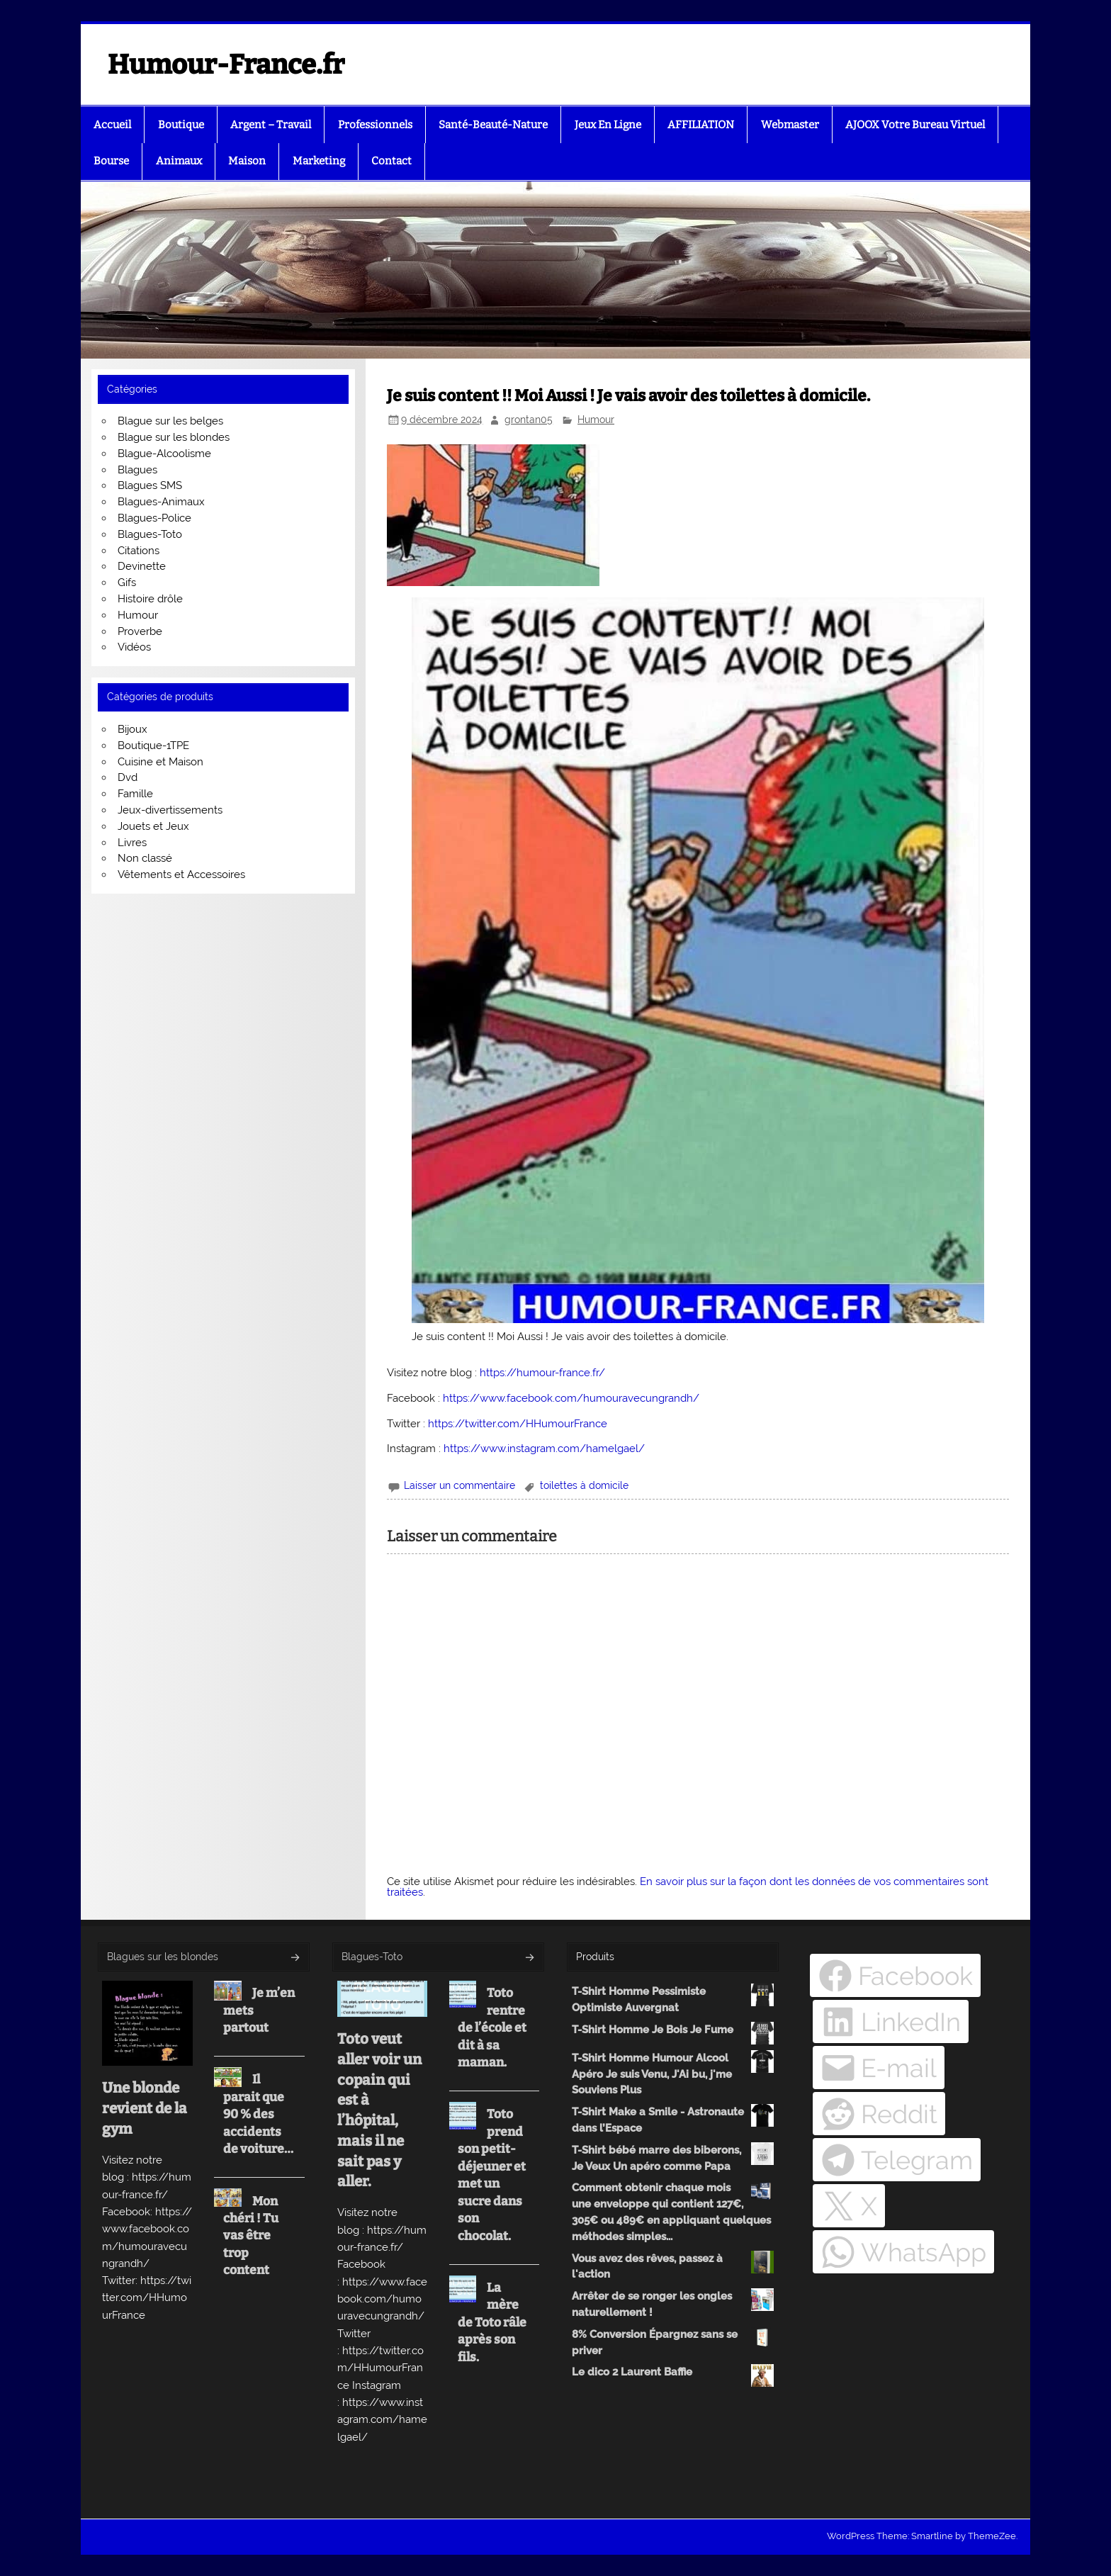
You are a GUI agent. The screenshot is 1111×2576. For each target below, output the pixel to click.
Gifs (127, 582)
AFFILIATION (700, 124)
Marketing (319, 160)
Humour (595, 419)
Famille (135, 793)
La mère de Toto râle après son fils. (492, 2322)
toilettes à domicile (584, 1485)
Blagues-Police (154, 518)
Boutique (181, 124)
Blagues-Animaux (161, 501)
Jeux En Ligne (608, 124)
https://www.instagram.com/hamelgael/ (544, 1448)
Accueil (112, 124)
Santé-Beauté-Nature (493, 124)
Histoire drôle (150, 598)
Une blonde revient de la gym (144, 2108)
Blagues (137, 469)
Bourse (111, 160)
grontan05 (528, 419)
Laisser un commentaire (459, 1485)
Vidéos (134, 647)
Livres (132, 842)
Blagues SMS (150, 485)
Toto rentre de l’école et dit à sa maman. (492, 2028)
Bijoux (132, 729)
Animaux (179, 160)
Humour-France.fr (226, 64)
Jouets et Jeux (153, 826)
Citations (138, 550)
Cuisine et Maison (160, 761)
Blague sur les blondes (174, 437)
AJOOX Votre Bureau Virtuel (915, 124)
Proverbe (140, 631)
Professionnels (375, 124)
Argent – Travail (270, 124)
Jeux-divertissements (170, 810)
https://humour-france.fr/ (542, 1372)
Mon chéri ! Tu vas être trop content (250, 2236)
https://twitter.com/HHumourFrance (517, 1423)
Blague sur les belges (170, 421)
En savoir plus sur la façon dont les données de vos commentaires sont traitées (687, 1887)
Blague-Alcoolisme (164, 453)
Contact (391, 160)
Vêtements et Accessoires (181, 874)
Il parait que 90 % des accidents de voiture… (258, 2114)
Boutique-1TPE (153, 745)
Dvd (127, 777)
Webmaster (790, 124)
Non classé (145, 858)
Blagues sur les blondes (162, 1956)
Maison (247, 160)
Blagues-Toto (150, 534)
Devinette (142, 566)
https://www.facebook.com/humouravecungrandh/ (571, 1398)
